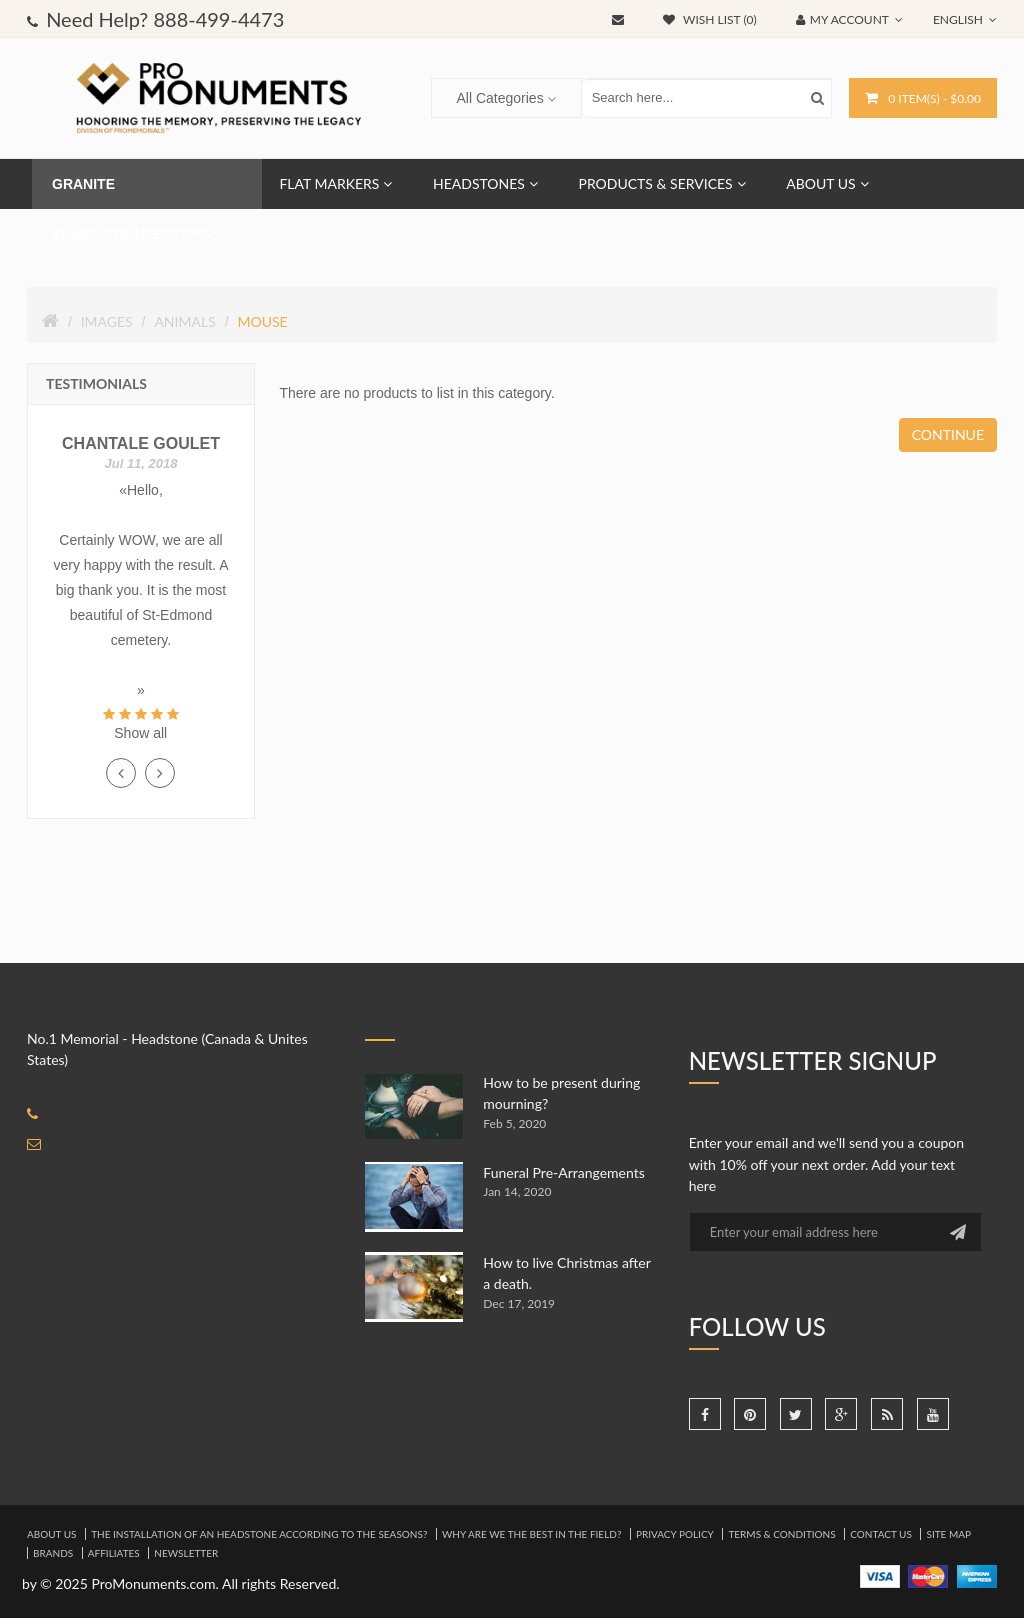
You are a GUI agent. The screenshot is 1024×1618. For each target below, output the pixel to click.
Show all (140, 733)
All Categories (500, 98)
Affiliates (114, 1553)
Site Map (948, 1534)
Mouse (262, 321)
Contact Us (881, 1534)
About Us (52, 1534)
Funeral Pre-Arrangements (563, 1172)
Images (107, 321)
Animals (184, 321)
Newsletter (186, 1553)
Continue (948, 434)
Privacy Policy (675, 1534)
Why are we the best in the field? (531, 1534)
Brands (53, 1553)
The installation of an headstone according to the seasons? (259, 1534)
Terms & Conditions (781, 1534)
